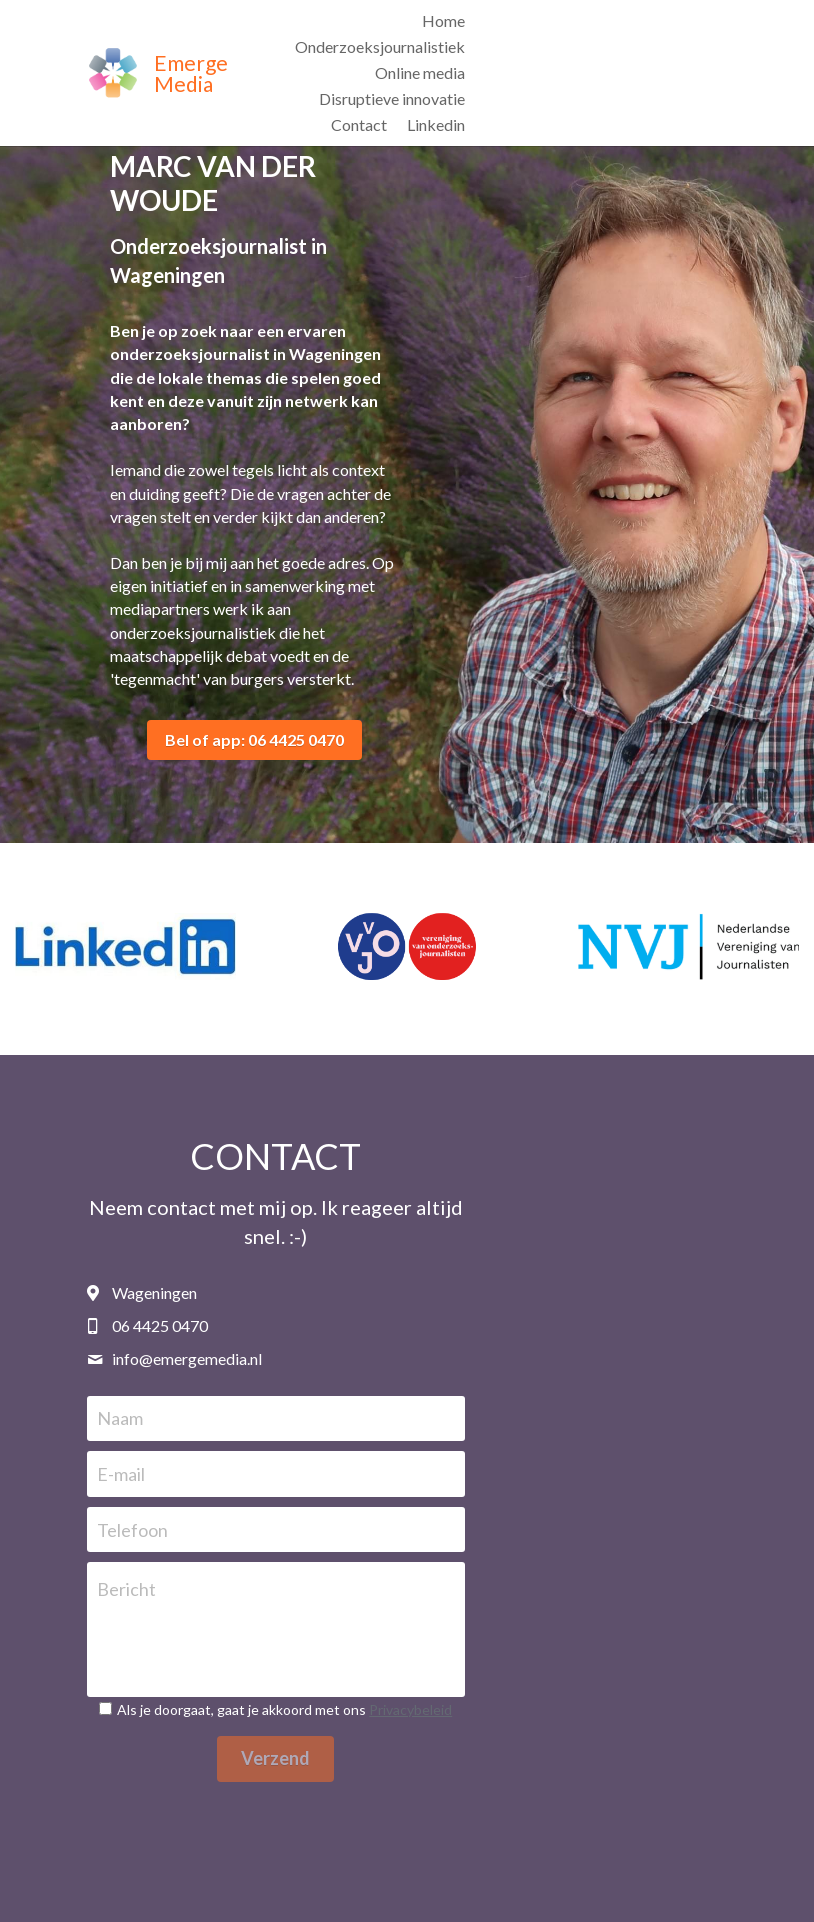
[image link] (112, 32)
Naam (225, 1373)
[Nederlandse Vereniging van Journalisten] (688, 930)
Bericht (231, 1544)
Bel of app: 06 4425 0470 (243, 716)
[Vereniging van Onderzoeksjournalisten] (406, 930)
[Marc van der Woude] (125, 930)
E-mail (226, 1429)
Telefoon (237, 1484)
